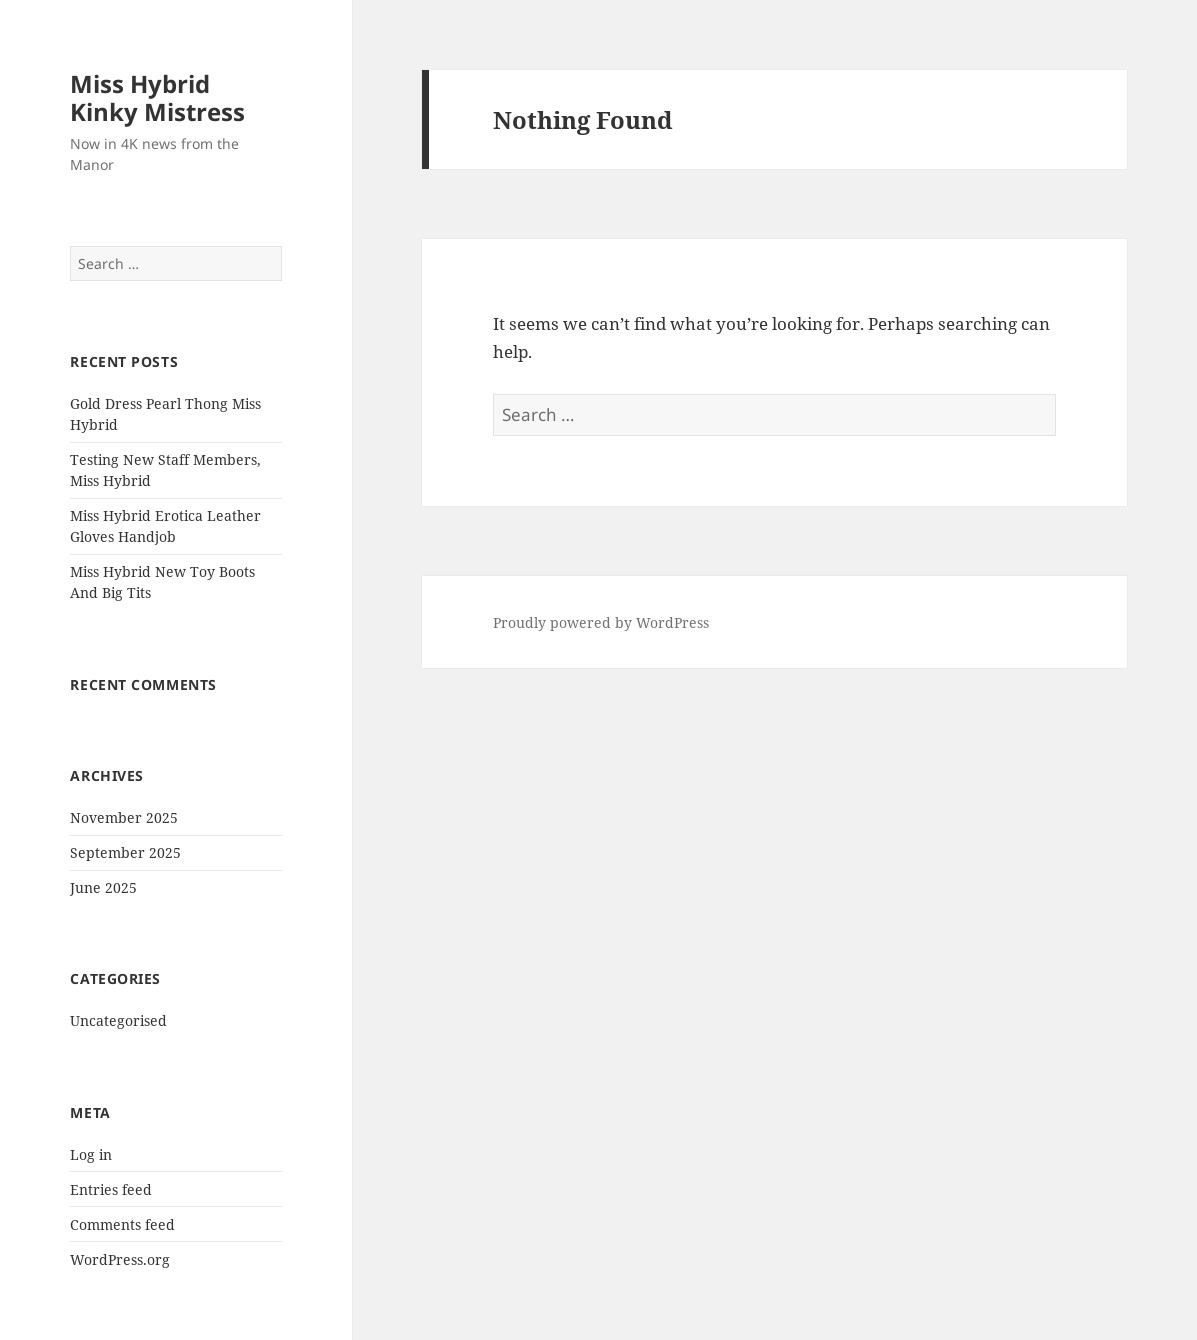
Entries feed (111, 1189)
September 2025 (125, 852)
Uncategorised (118, 1020)
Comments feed (122, 1224)
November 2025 (124, 817)
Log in (91, 1154)
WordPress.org (120, 1259)
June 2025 (103, 887)
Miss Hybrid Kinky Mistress (157, 97)
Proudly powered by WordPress (601, 622)
